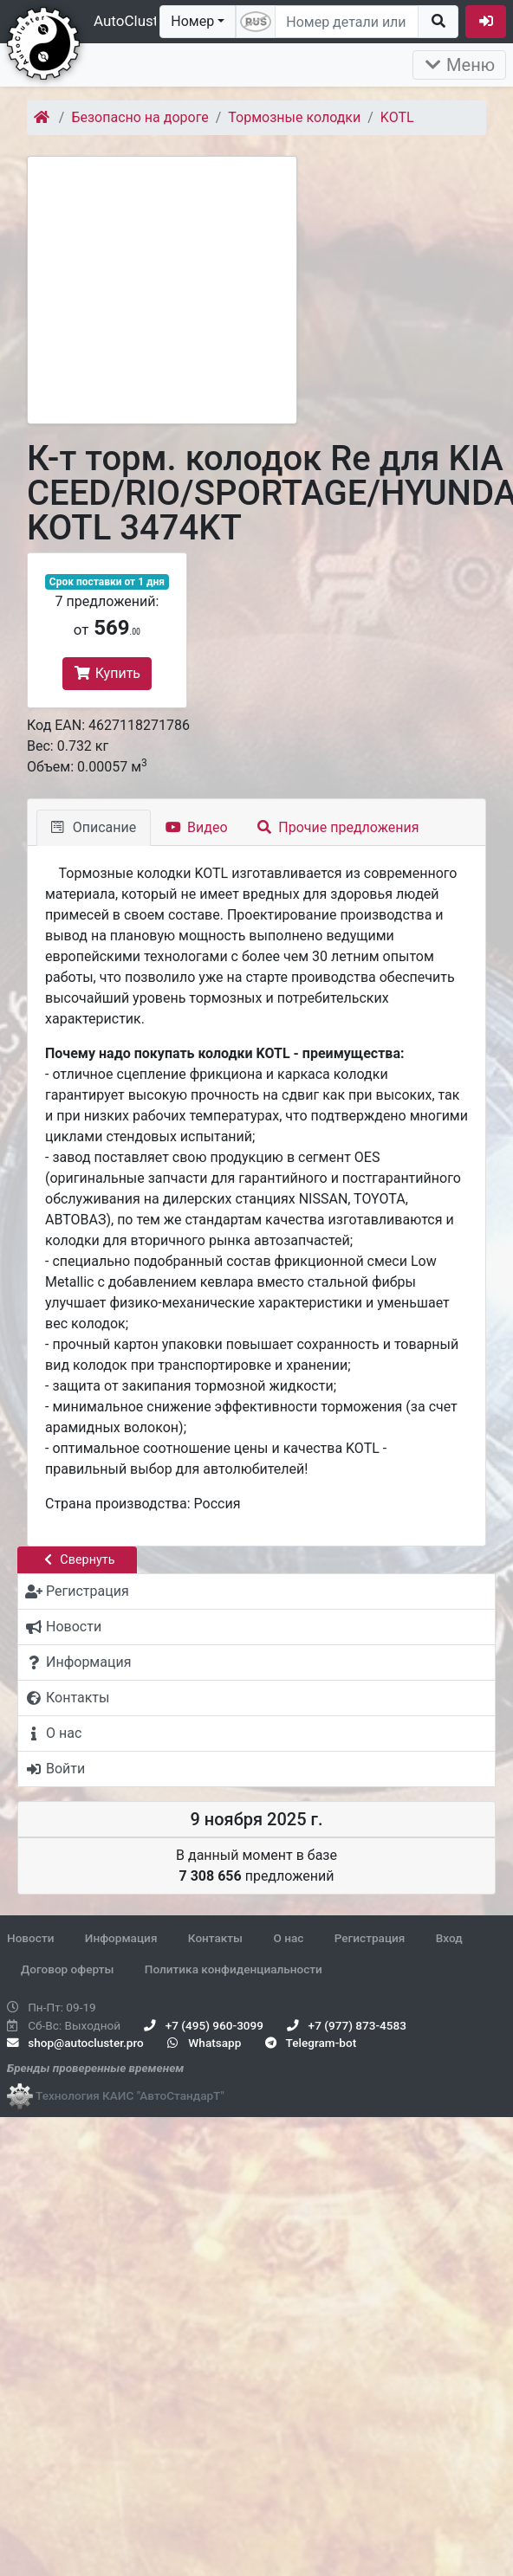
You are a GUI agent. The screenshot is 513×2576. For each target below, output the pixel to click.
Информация (121, 1938)
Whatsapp (204, 2043)
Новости (30, 1938)
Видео (196, 827)
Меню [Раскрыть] (459, 65)
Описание (93, 827)
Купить (107, 673)
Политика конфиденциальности (233, 1969)
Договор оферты (67, 1969)
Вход (449, 1938)
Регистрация (370, 1938)
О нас (288, 1938)
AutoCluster (132, 20)
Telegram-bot (310, 2043)
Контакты (215, 1938)
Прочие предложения (338, 827)
